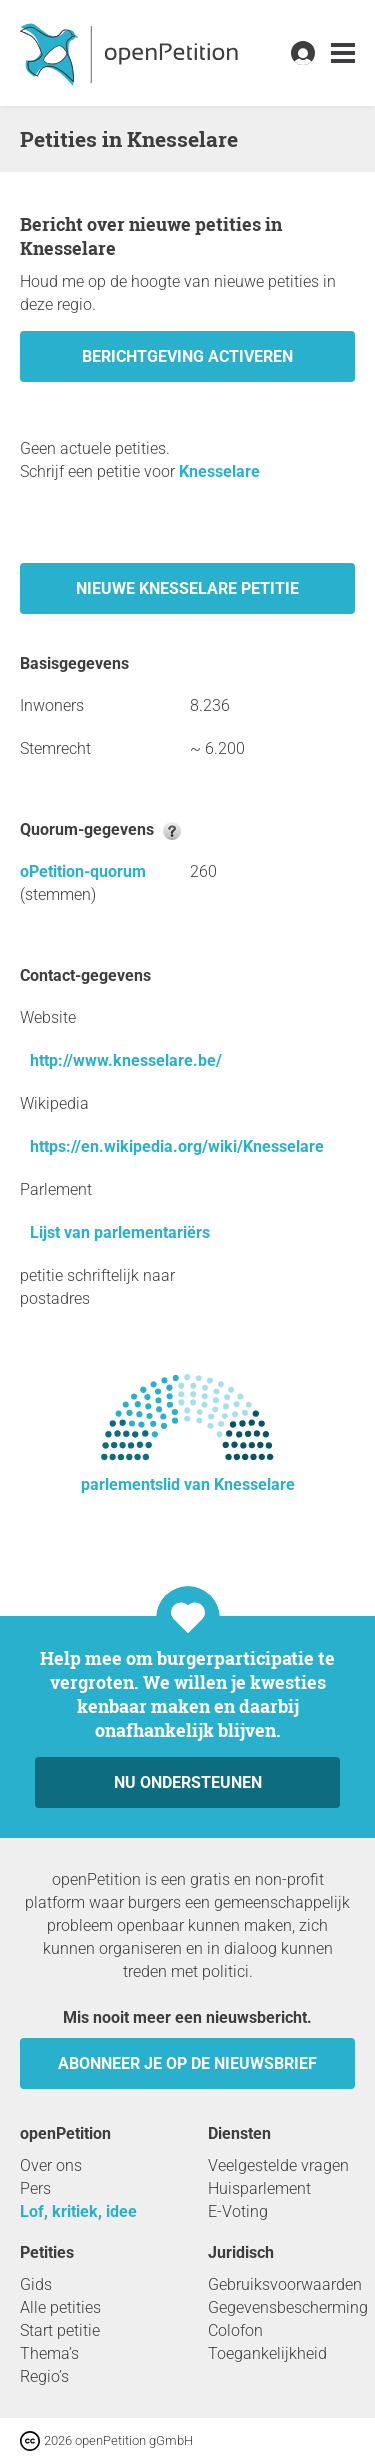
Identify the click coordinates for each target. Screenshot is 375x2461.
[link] (343, 53)
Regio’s (44, 2376)
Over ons (51, 2165)
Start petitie (60, 2330)
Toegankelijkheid (267, 2353)
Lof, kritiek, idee (78, 2211)
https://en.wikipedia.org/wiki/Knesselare (177, 1146)
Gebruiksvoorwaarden (285, 2284)
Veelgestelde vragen (278, 2165)
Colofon (235, 2330)
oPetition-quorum (83, 871)
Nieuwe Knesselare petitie (187, 588)
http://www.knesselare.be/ (126, 1060)
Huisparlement (259, 2188)
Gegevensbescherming (288, 2307)
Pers (35, 2188)
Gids (36, 2284)
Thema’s (49, 2353)
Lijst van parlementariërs (120, 1232)
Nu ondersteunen (188, 1782)
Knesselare (219, 471)
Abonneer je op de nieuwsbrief (187, 2063)
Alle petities (60, 2307)
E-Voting (238, 2211)
